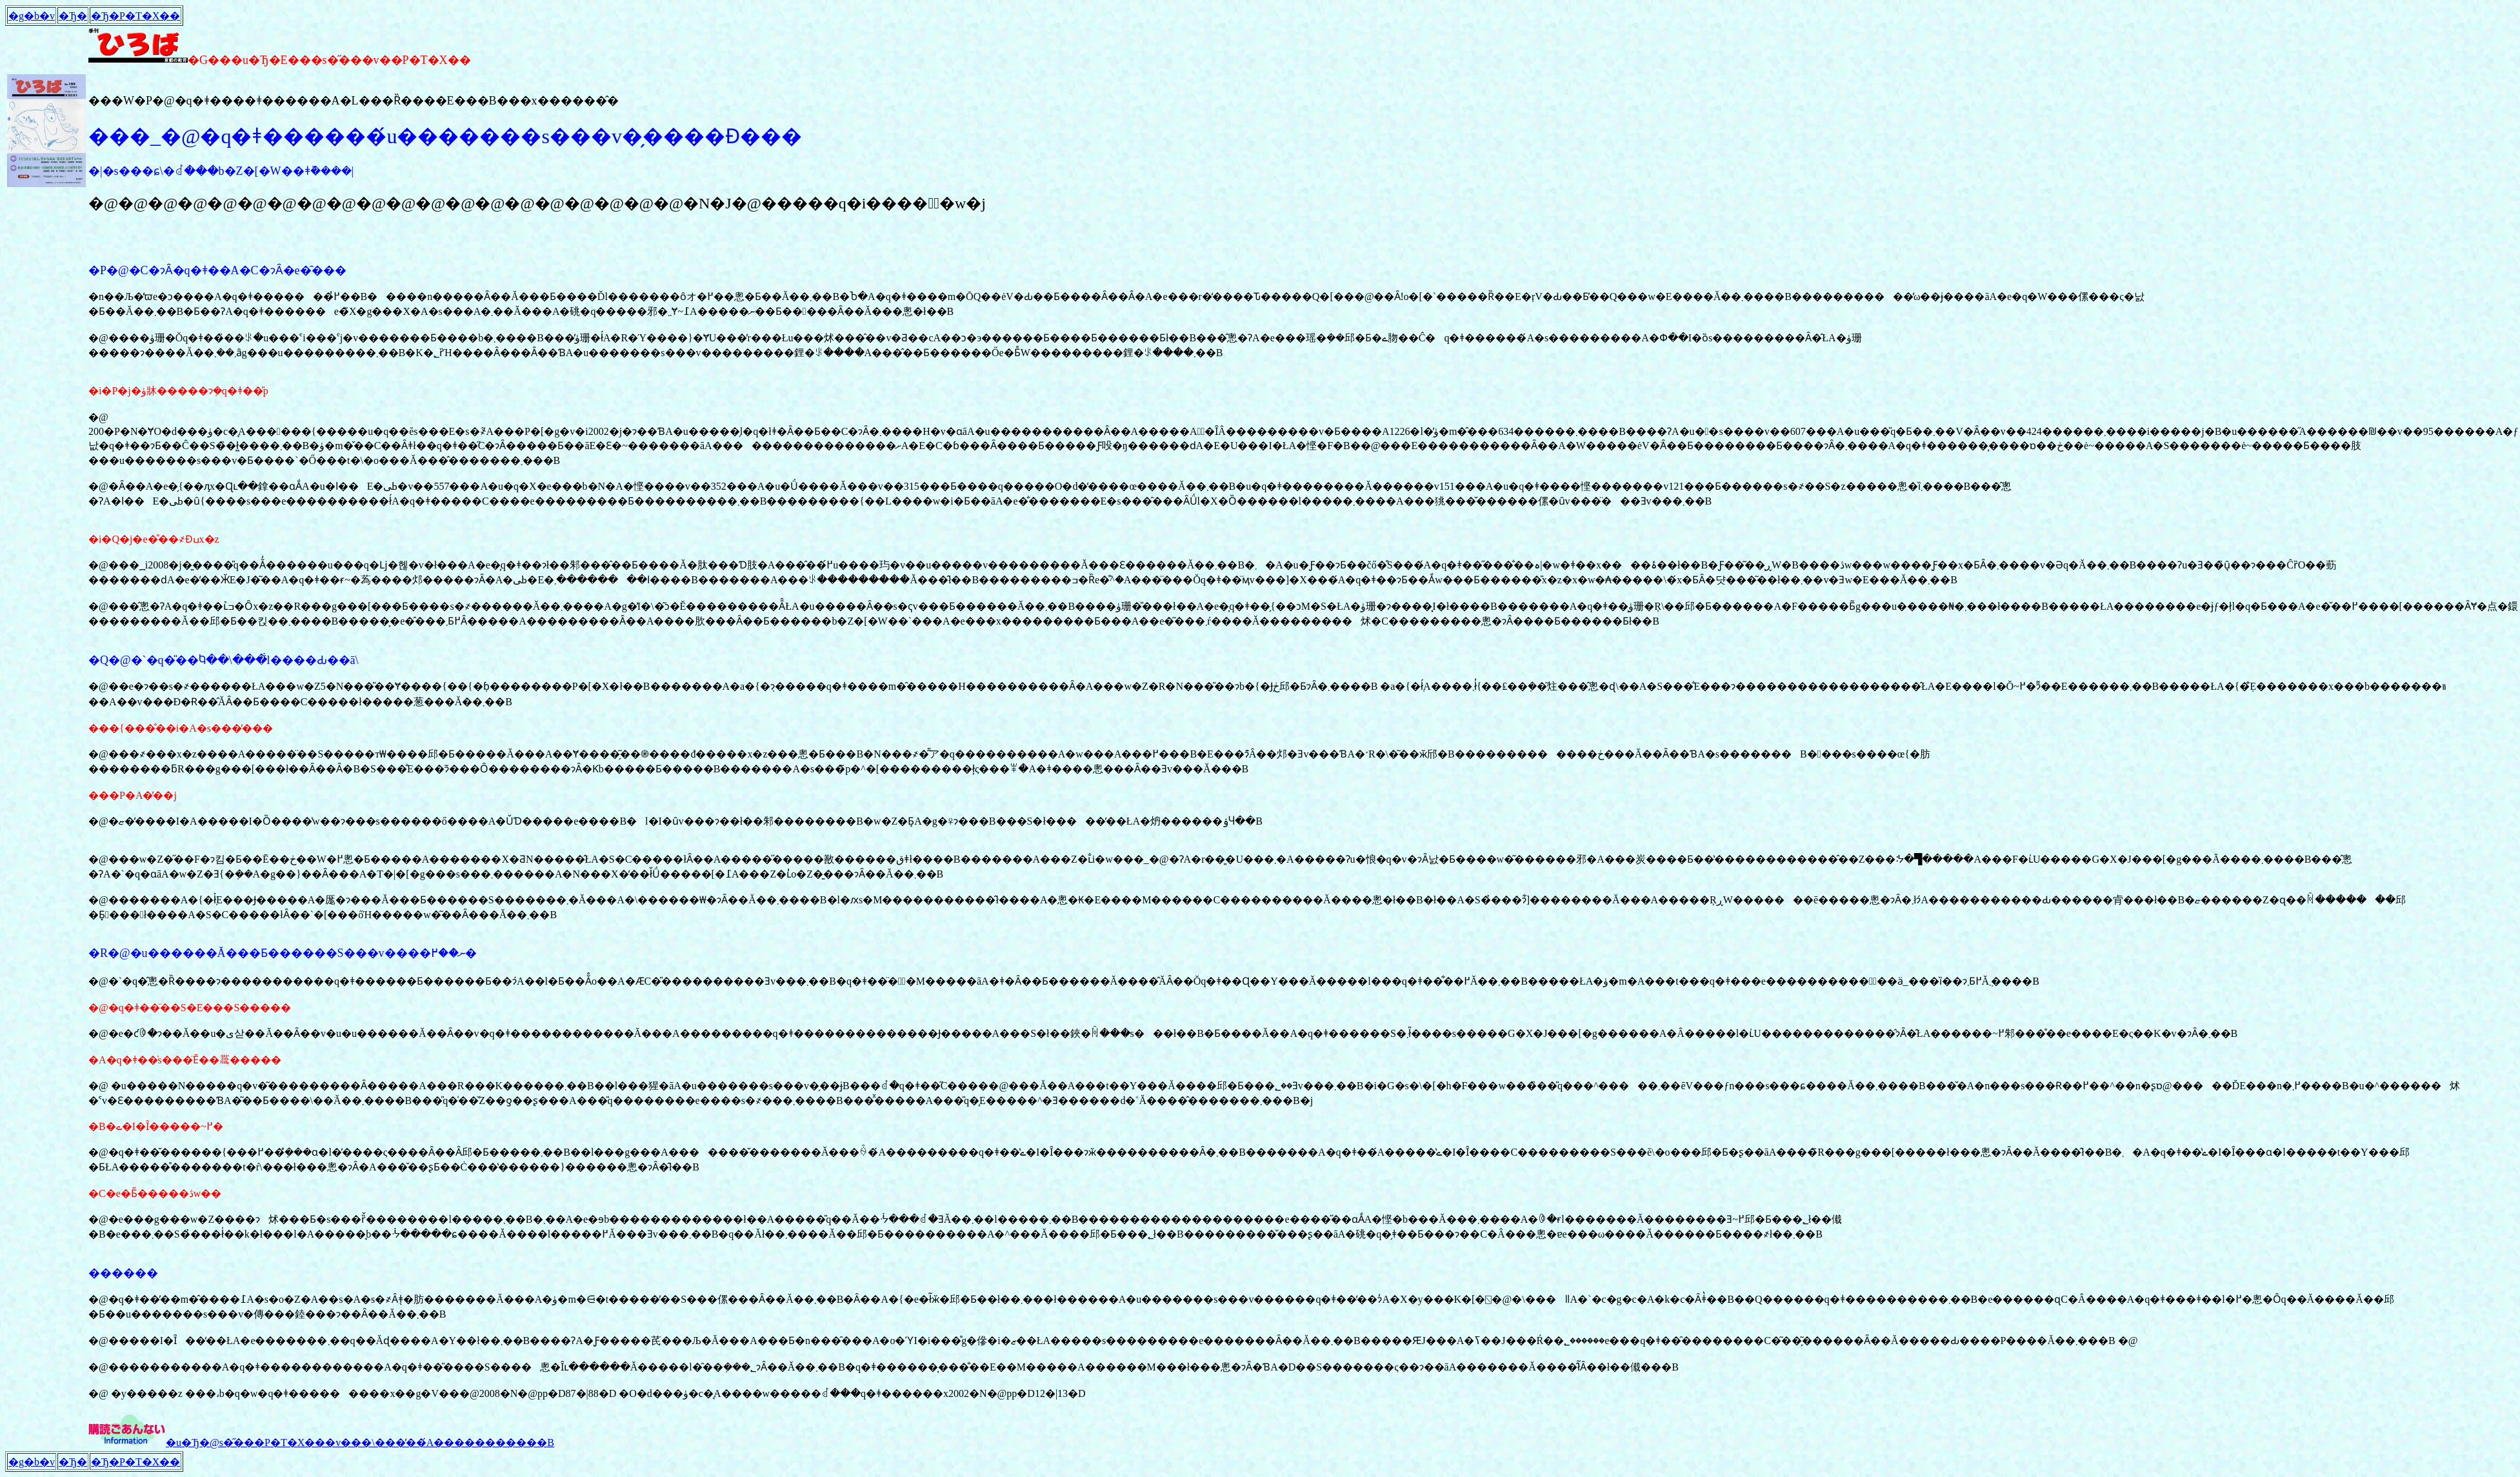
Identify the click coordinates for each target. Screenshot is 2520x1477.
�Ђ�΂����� (73, 15)
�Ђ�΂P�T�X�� (135, 15)
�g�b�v (31, 15)
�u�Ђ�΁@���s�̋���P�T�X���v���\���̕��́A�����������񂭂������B (360, 1442)
